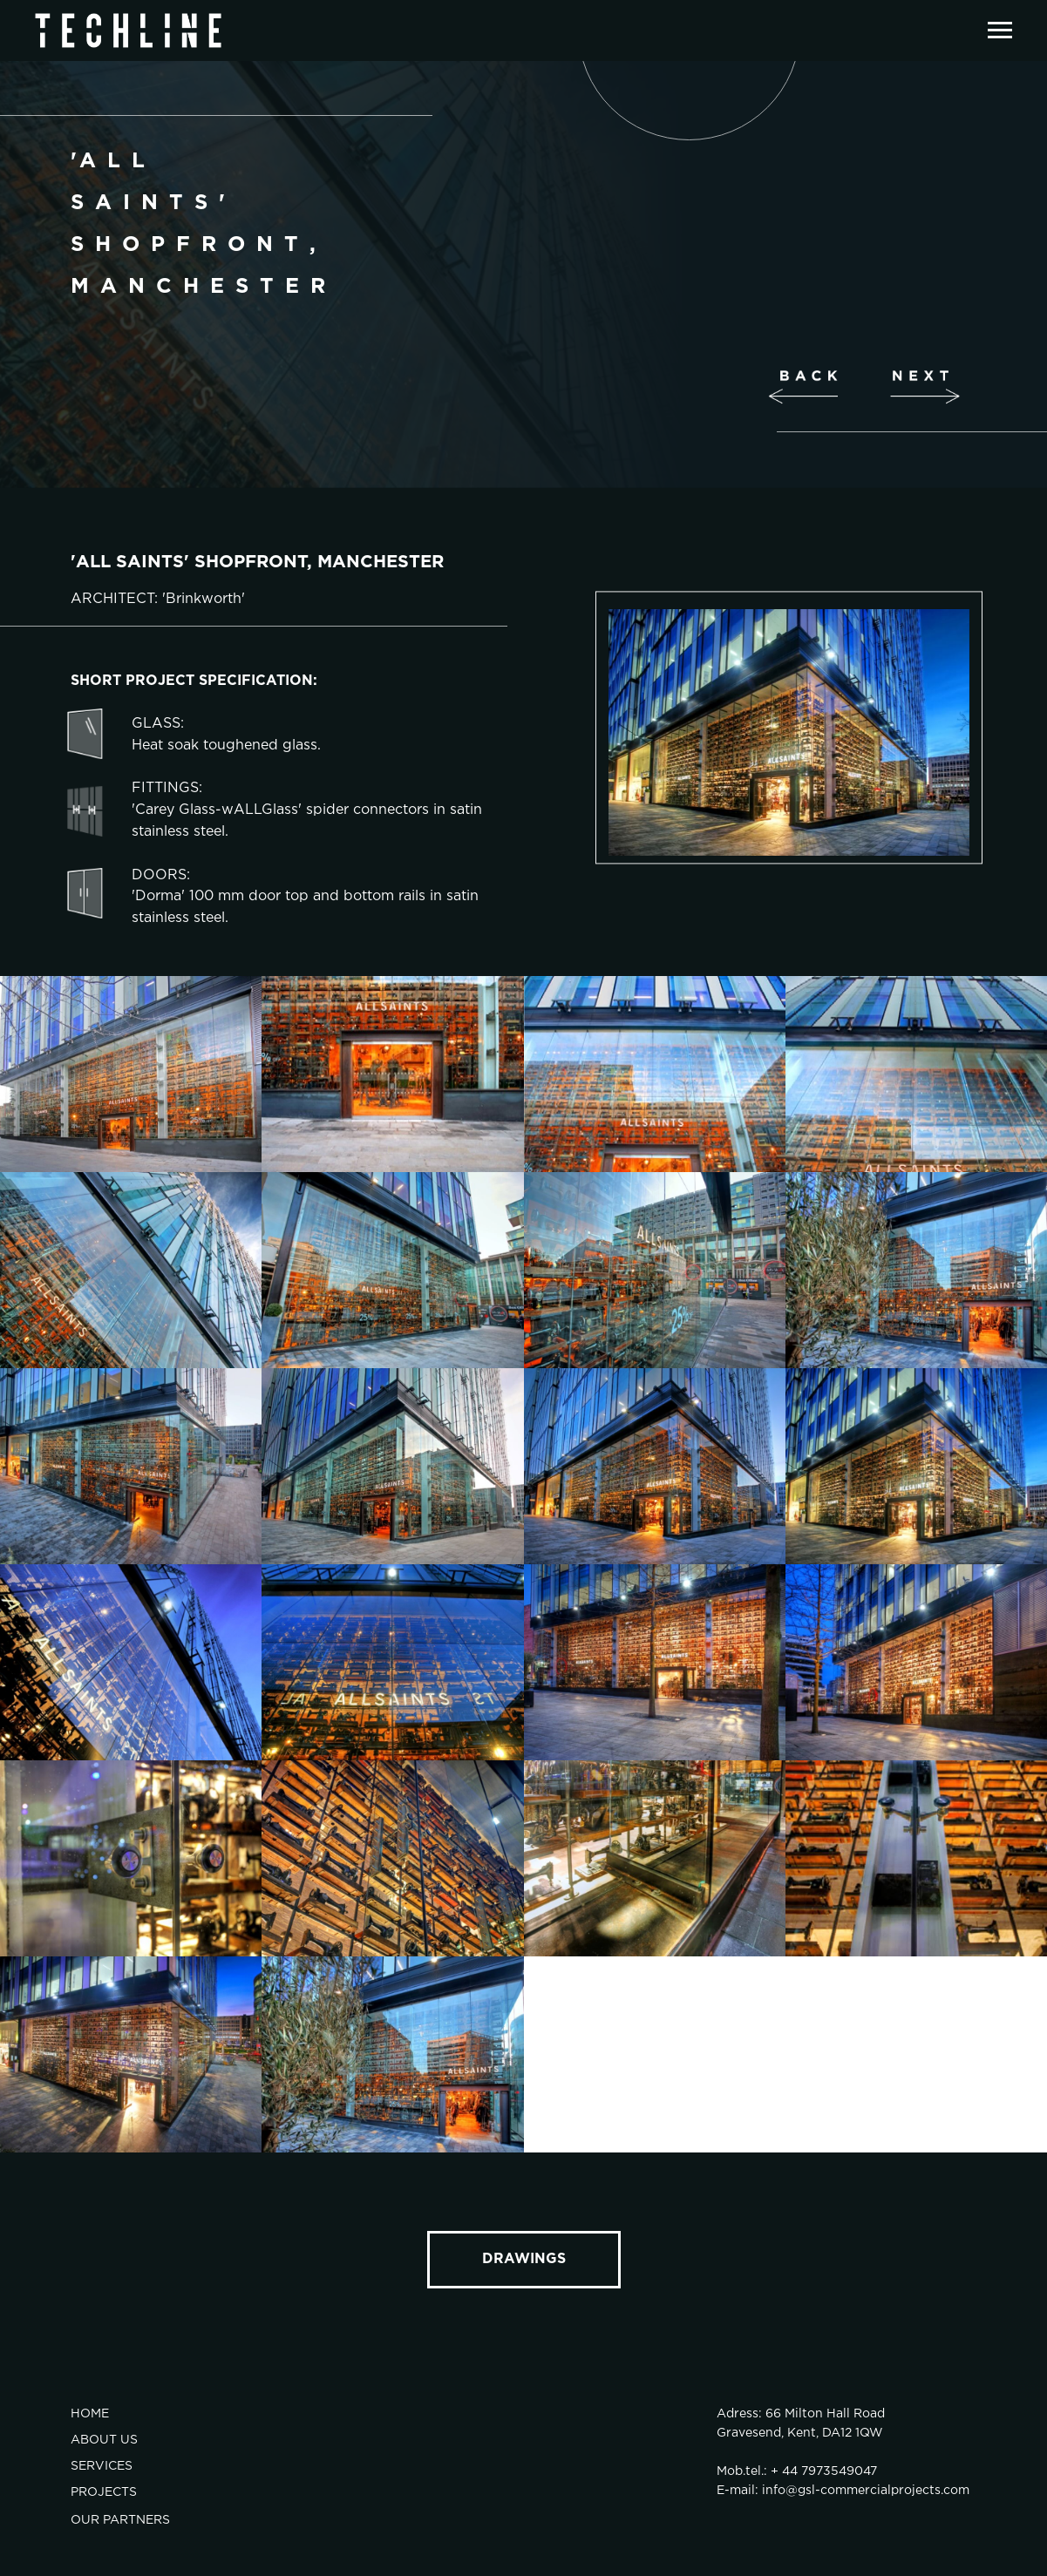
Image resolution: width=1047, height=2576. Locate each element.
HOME (90, 2414)
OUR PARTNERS (120, 2520)
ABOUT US (104, 2440)
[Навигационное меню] (1000, 30)
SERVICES (102, 2466)
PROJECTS (104, 2492)
